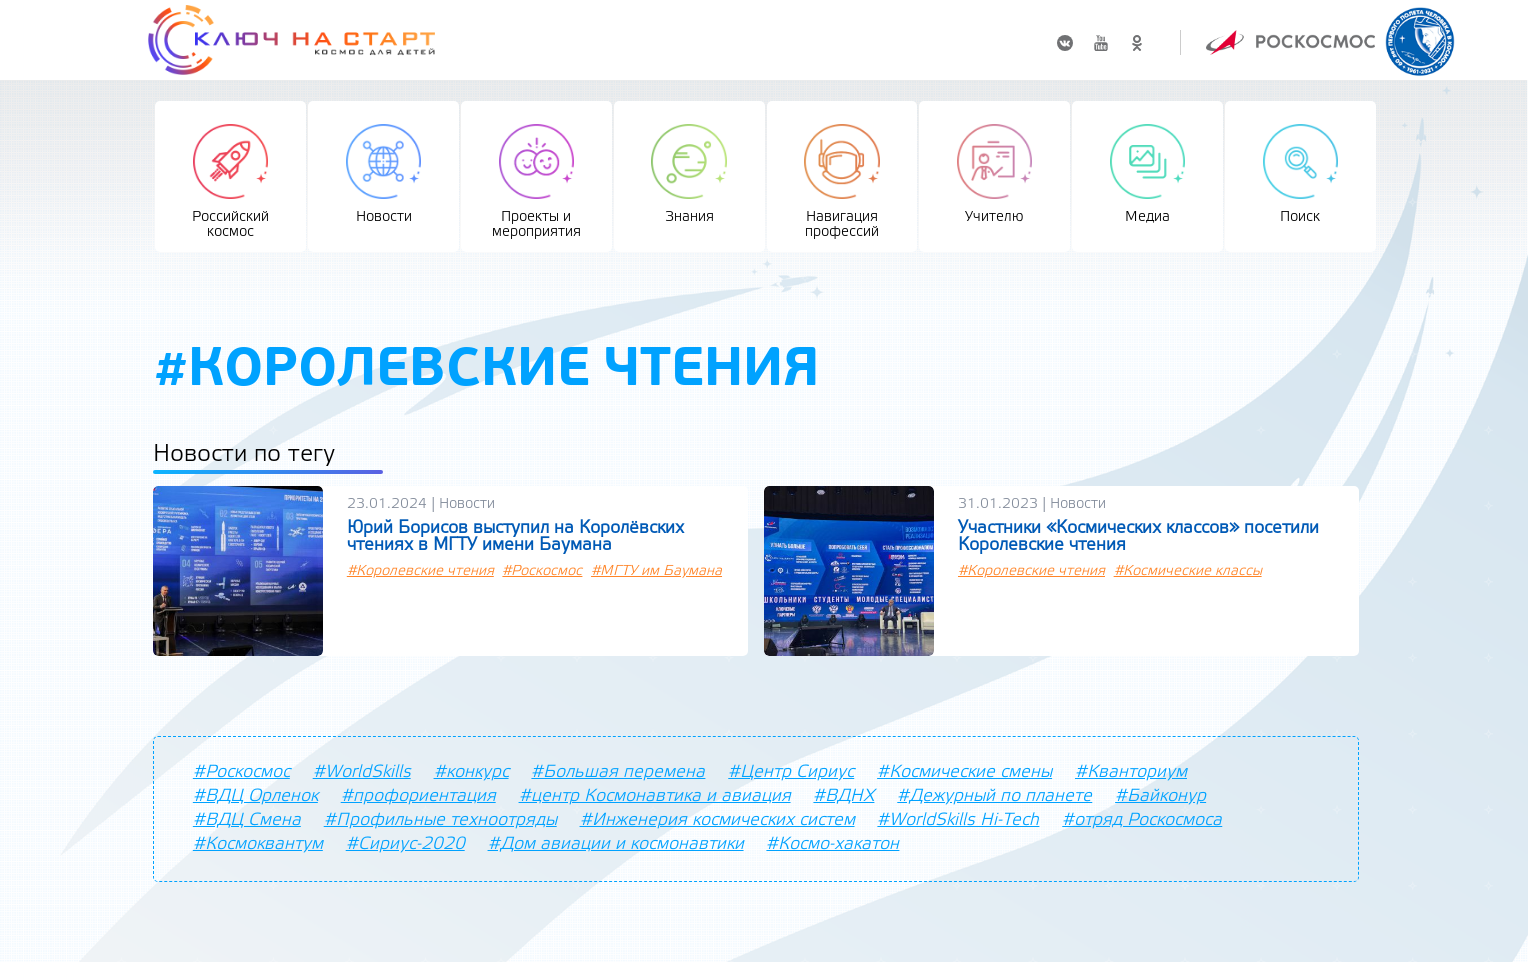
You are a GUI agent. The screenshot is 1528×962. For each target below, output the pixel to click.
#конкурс (471, 772)
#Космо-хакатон (832, 844)
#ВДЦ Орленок (255, 796)
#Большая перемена (618, 772)
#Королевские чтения (420, 571)
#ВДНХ (843, 796)
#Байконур (1160, 796)
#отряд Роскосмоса (1142, 820)
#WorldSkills (362, 772)
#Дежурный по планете (994, 796)
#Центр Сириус (791, 772)
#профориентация (418, 796)
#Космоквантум (258, 844)
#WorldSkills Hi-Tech (958, 820)
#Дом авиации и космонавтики (616, 844)
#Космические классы (1188, 571)
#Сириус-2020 (405, 844)
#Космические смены (964, 772)
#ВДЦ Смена (247, 820)
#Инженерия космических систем (717, 820)
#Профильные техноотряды (440, 820)
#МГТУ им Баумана (656, 571)
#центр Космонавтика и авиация (655, 796)
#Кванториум (1131, 772)
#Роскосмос (542, 571)
